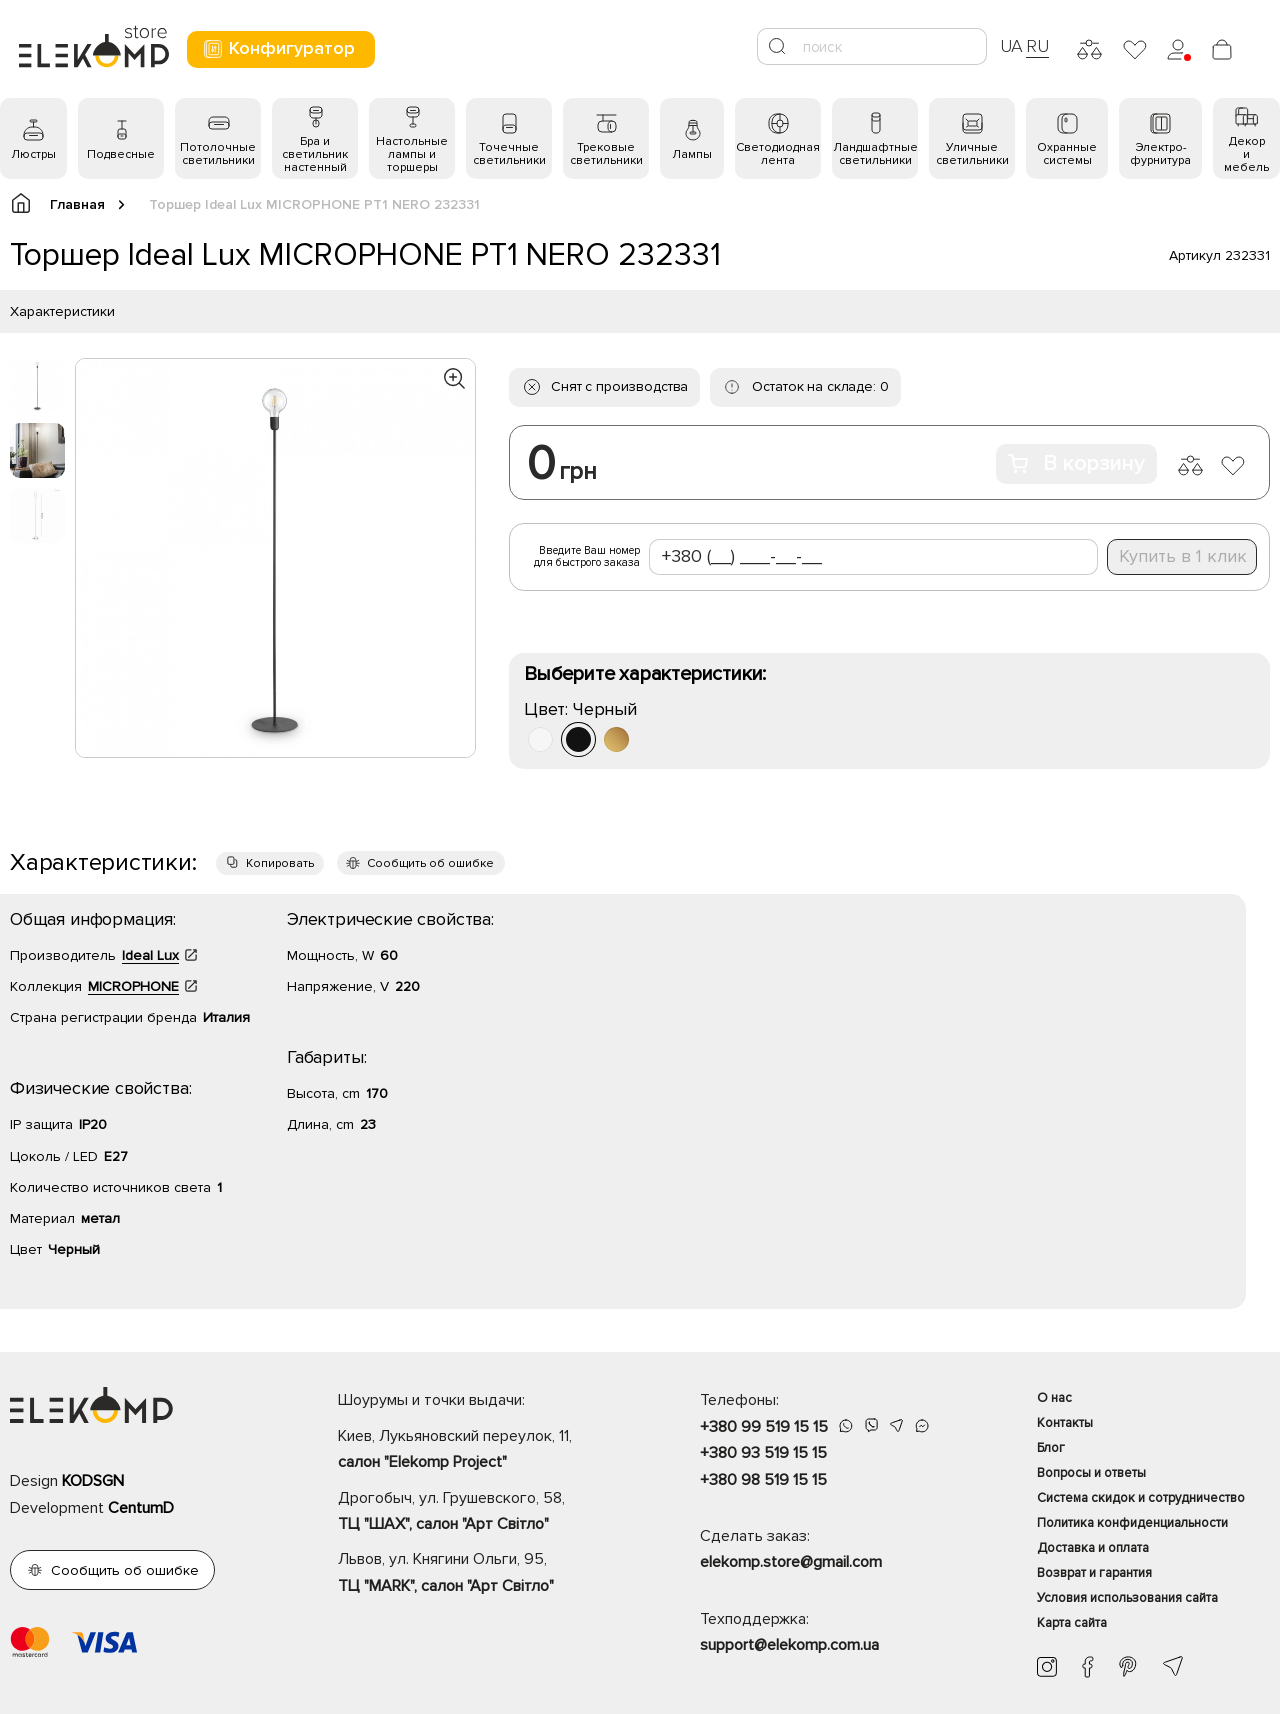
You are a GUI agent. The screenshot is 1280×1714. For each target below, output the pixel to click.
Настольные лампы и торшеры (412, 154)
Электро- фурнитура (1160, 154)
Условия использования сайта (1127, 1598)
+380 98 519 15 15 (763, 1480)
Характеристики (62, 311)
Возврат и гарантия (1094, 1573)
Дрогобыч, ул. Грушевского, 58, (484, 1513)
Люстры (33, 154)
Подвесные (121, 154)
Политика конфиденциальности (1132, 1523)
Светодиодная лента (778, 154)
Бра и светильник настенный (315, 154)
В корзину (1076, 463)
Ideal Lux (150, 955)
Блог (1051, 1448)
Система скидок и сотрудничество (1141, 1498)
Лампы (692, 154)
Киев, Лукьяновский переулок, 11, (484, 1451)
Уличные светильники (972, 154)
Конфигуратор (278, 48)
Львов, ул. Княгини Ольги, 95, (484, 1574)
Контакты (1065, 1423)
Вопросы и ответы (1091, 1473)
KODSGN (93, 1481)
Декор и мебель (1246, 154)
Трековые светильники (606, 154)
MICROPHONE (133, 986)
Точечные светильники (509, 154)
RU (1037, 46)
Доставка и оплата (1093, 1548)
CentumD (141, 1508)
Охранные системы (1067, 154)
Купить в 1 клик (1183, 556)
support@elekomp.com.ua (789, 1645)
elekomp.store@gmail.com (791, 1562)
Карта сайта (1072, 1623)
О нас (1054, 1398)
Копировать (280, 863)
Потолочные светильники (218, 154)
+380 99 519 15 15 (764, 1427)
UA (1012, 46)
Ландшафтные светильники (875, 154)
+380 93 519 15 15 (763, 1453)
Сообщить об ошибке (430, 863)
